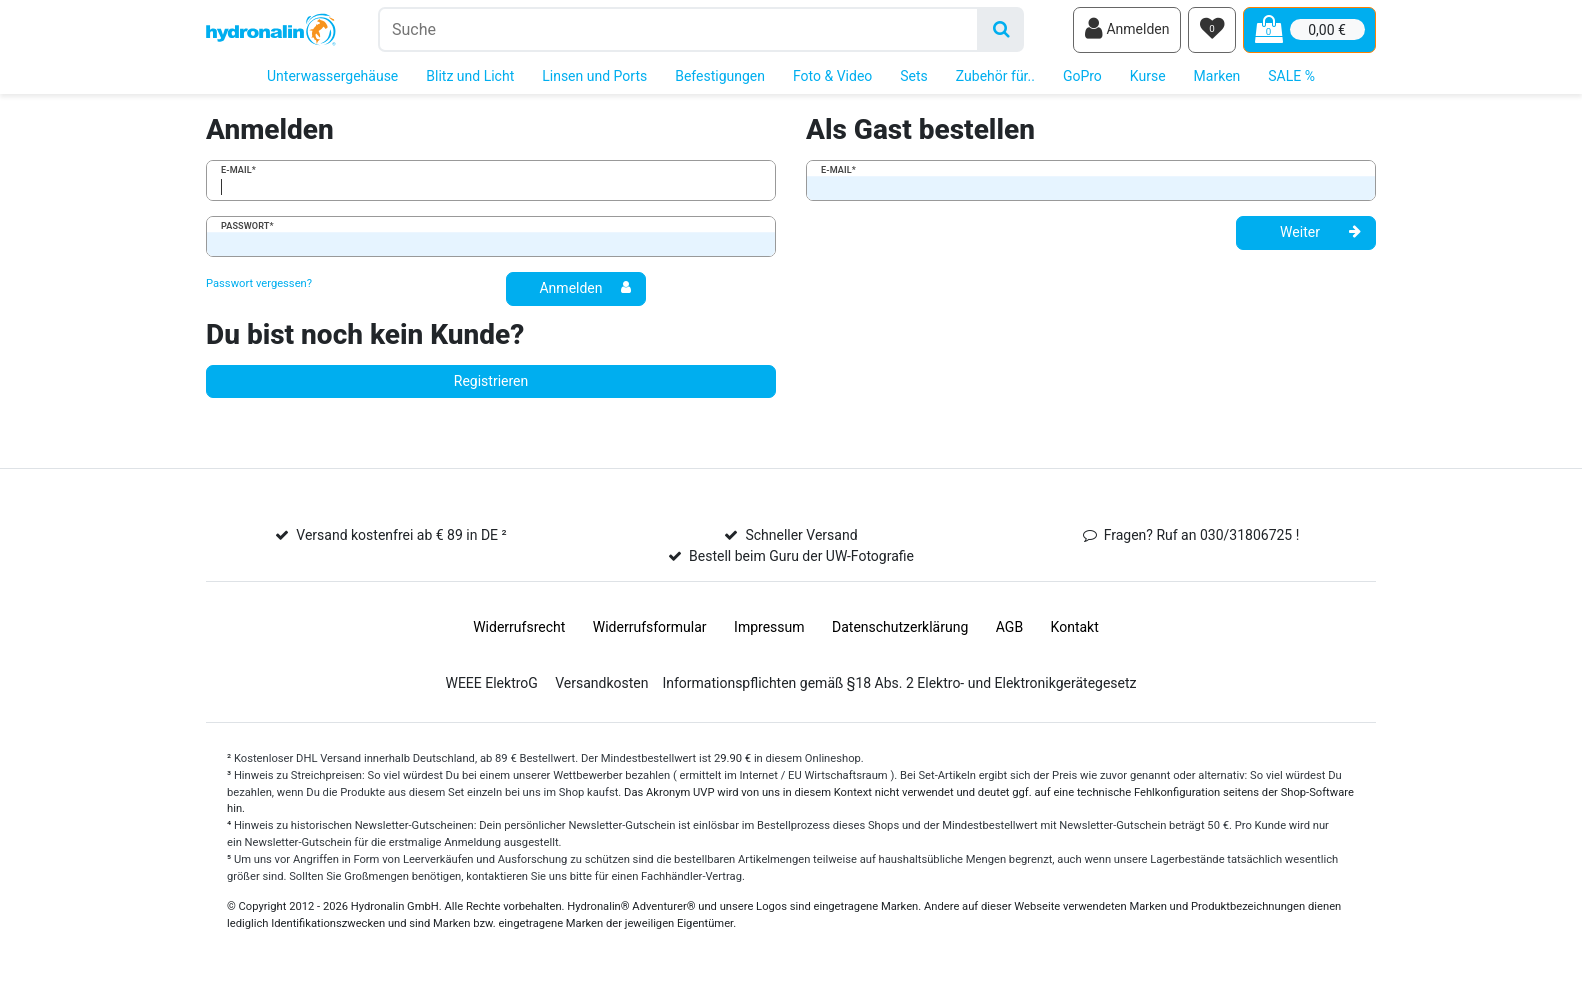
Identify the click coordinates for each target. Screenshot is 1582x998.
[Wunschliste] (1212, 31)
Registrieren (491, 382)
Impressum (769, 629)
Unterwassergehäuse (332, 78)
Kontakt (1075, 629)
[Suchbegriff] (678, 30)
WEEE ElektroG (491, 685)
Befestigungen (720, 78)
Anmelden (585, 290)
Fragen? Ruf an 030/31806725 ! (1202, 537)
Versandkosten (601, 685)
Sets (914, 78)
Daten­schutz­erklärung (900, 629)
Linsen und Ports (594, 78)
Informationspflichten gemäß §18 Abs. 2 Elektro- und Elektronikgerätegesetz (899, 685)
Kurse (1148, 78)
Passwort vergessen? (259, 285)
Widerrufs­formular (650, 629)
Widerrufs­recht (519, 629)
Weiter (1320, 234)
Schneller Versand (801, 537)
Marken (1217, 78)
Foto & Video (832, 78)
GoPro (1082, 78)
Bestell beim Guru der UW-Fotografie (801, 558)
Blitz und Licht (470, 78)
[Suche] (1001, 30)
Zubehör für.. (995, 78)
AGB (1009, 629)
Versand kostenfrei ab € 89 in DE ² (401, 537)
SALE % (1291, 78)
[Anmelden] (1127, 31)
